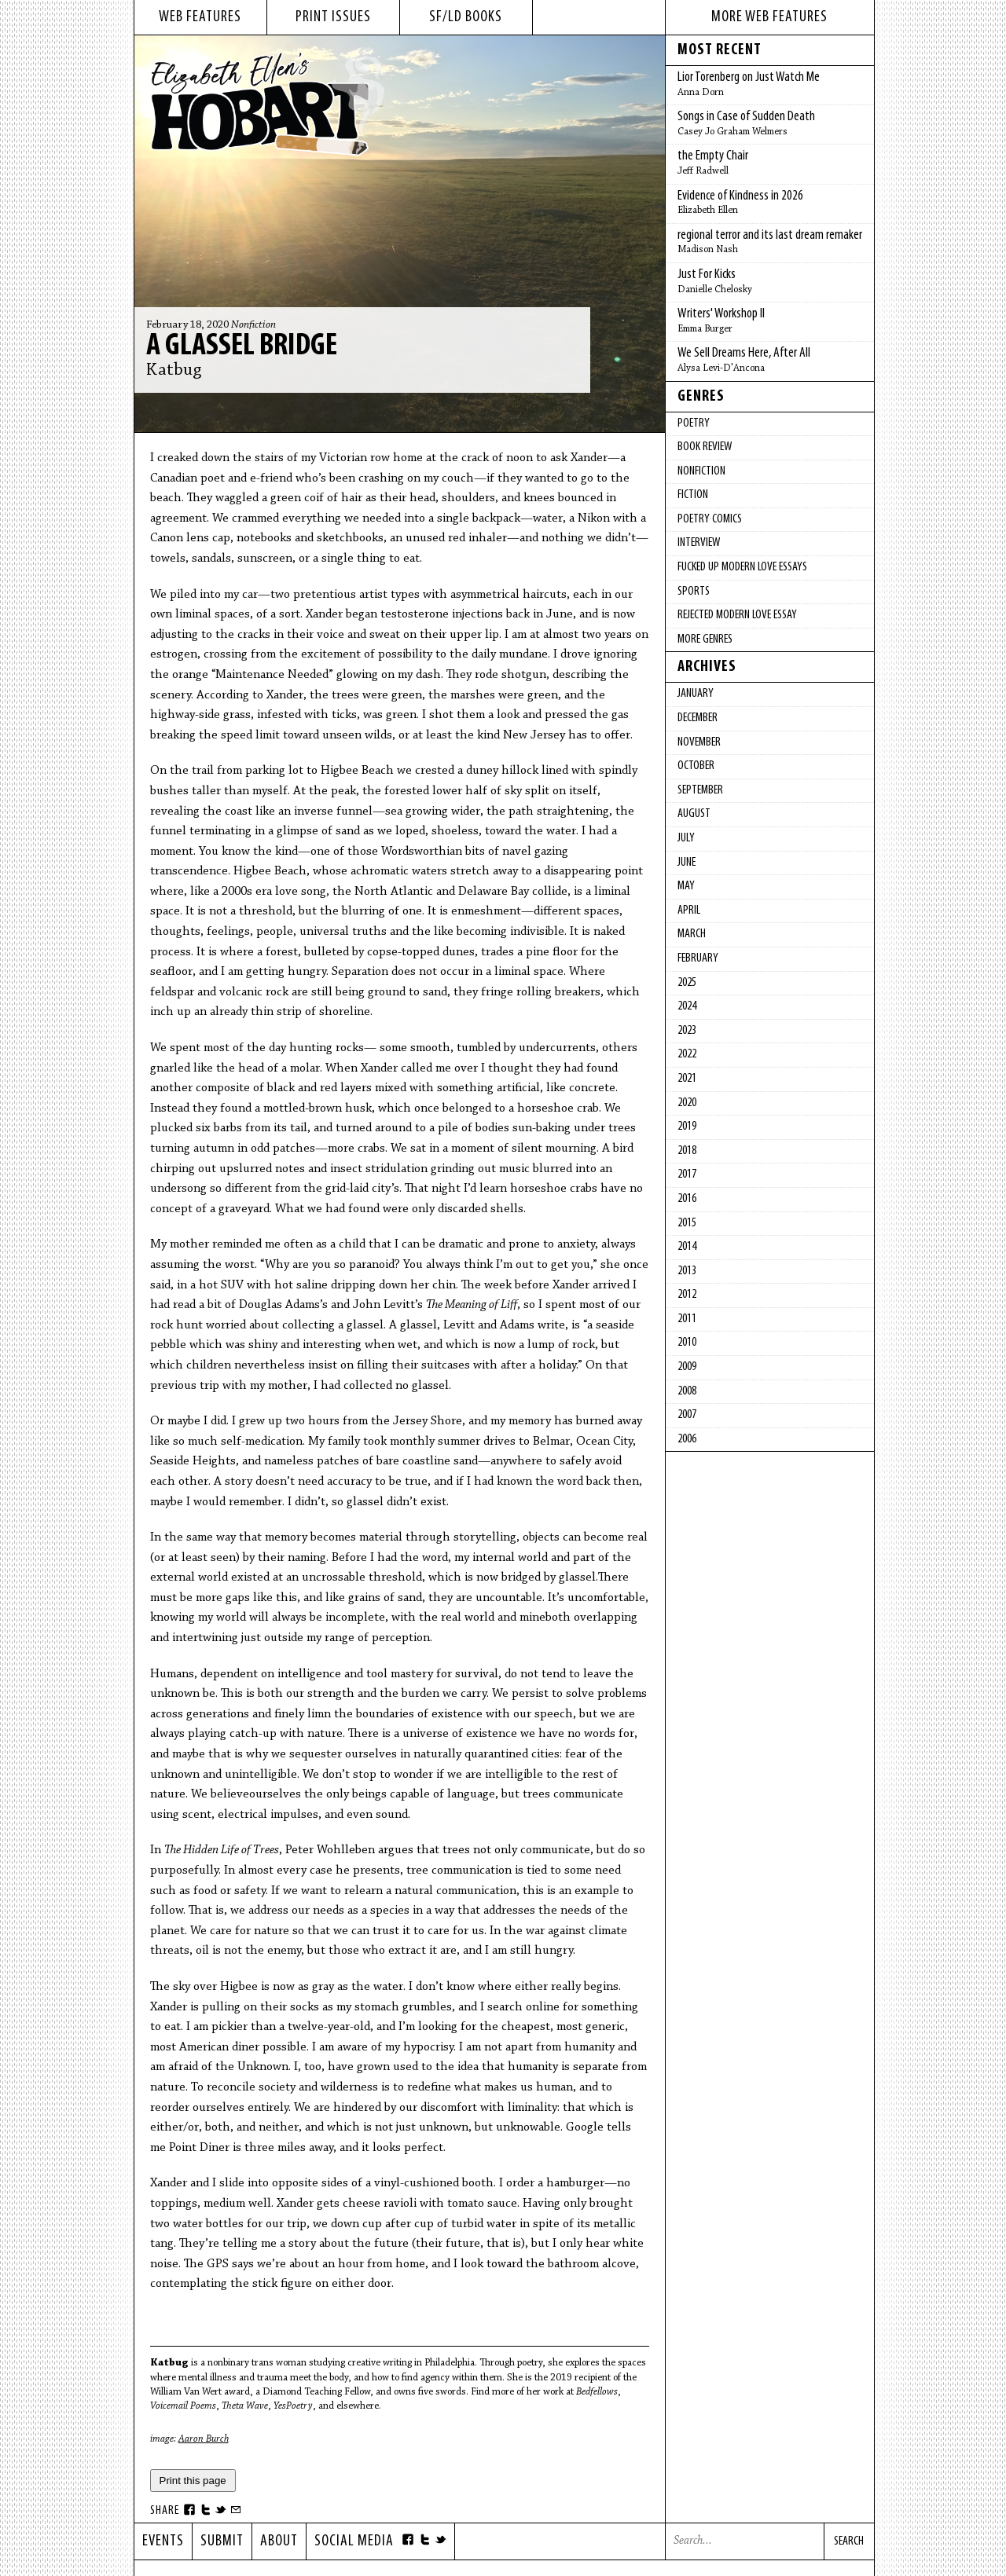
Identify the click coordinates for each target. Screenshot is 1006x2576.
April (688, 910)
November (699, 742)
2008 (686, 1391)
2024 (686, 1006)
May (686, 886)
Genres (701, 397)
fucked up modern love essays (742, 567)
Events (163, 2541)
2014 (686, 1246)
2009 (686, 1367)
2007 (686, 1415)
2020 (686, 1103)
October (695, 766)
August (693, 814)
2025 (686, 983)
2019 (686, 1126)
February (697, 958)
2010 (686, 1342)
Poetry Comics (709, 519)
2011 (686, 1319)
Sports (693, 591)
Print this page (193, 2480)
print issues (333, 17)
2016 (686, 1199)
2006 (686, 1439)
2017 (686, 1174)
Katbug (173, 370)
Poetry (693, 423)
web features (200, 17)
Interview (698, 543)
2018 (686, 1151)
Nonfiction (253, 325)
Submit (222, 2541)
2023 (686, 1030)
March (691, 934)
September (700, 790)
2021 (686, 1078)
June (686, 862)
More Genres (704, 639)
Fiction (692, 495)
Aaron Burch (203, 2439)
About (279, 2541)
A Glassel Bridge (241, 346)
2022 (686, 1054)
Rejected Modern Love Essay (737, 615)
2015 (686, 1223)
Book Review (704, 447)
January (695, 693)
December (697, 718)
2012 (686, 1294)
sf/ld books (465, 17)
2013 (686, 1271)
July (686, 838)
